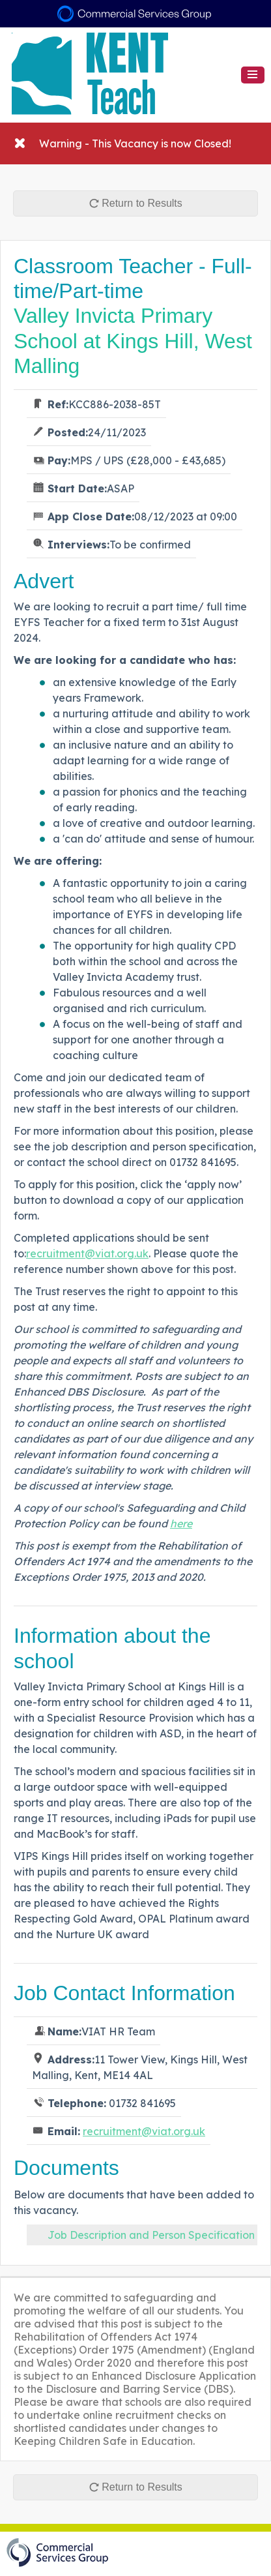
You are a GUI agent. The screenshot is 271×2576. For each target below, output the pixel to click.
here (181, 1523)
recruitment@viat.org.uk (87, 1253)
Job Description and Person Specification (151, 2234)
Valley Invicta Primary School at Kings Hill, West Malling (133, 341)
